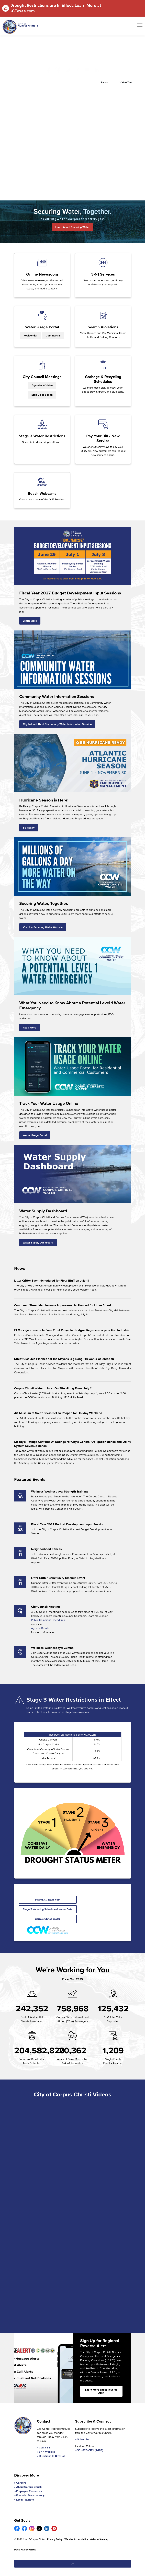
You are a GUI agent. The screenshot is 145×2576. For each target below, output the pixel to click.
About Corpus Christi (29, 2487)
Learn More (29, 620)
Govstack (31, 2549)
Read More (29, 1027)
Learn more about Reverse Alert (101, 2391)
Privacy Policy (54, 2539)
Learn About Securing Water (72, 227)
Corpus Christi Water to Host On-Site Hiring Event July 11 (53, 1388)
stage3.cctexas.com (77, 1712)
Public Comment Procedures (48, 1620)
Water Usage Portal (34, 1135)
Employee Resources (29, 2491)
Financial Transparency (30, 2495)
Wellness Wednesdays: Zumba (52, 1648)
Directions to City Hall (52, 2456)
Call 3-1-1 (44, 2447)
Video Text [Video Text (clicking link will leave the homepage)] (126, 82)
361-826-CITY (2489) (90, 2450)
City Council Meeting (45, 1607)
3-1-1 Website (47, 2452)
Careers (21, 2483)
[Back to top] (72, 2564)
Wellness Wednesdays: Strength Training (59, 1492)
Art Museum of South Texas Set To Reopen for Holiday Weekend (58, 1413)
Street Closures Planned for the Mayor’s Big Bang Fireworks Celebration (64, 1359)
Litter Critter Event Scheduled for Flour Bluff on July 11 (51, 1281)
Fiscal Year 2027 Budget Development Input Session (67, 1524)
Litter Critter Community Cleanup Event (58, 1578)
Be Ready (28, 827)
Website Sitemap (99, 2539)
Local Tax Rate (25, 2500)
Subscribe (83, 2439)
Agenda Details (40, 1628)
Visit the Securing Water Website (42, 927)
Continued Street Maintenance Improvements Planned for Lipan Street (62, 1305)
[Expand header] (140, 26)
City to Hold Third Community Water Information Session (57, 724)
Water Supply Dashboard (38, 1242)
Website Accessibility (76, 2539)
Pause (104, 82)
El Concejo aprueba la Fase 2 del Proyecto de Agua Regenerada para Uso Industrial (72, 1330)
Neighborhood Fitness (46, 1549)
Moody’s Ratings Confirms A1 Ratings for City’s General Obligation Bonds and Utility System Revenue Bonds (72, 1444)
